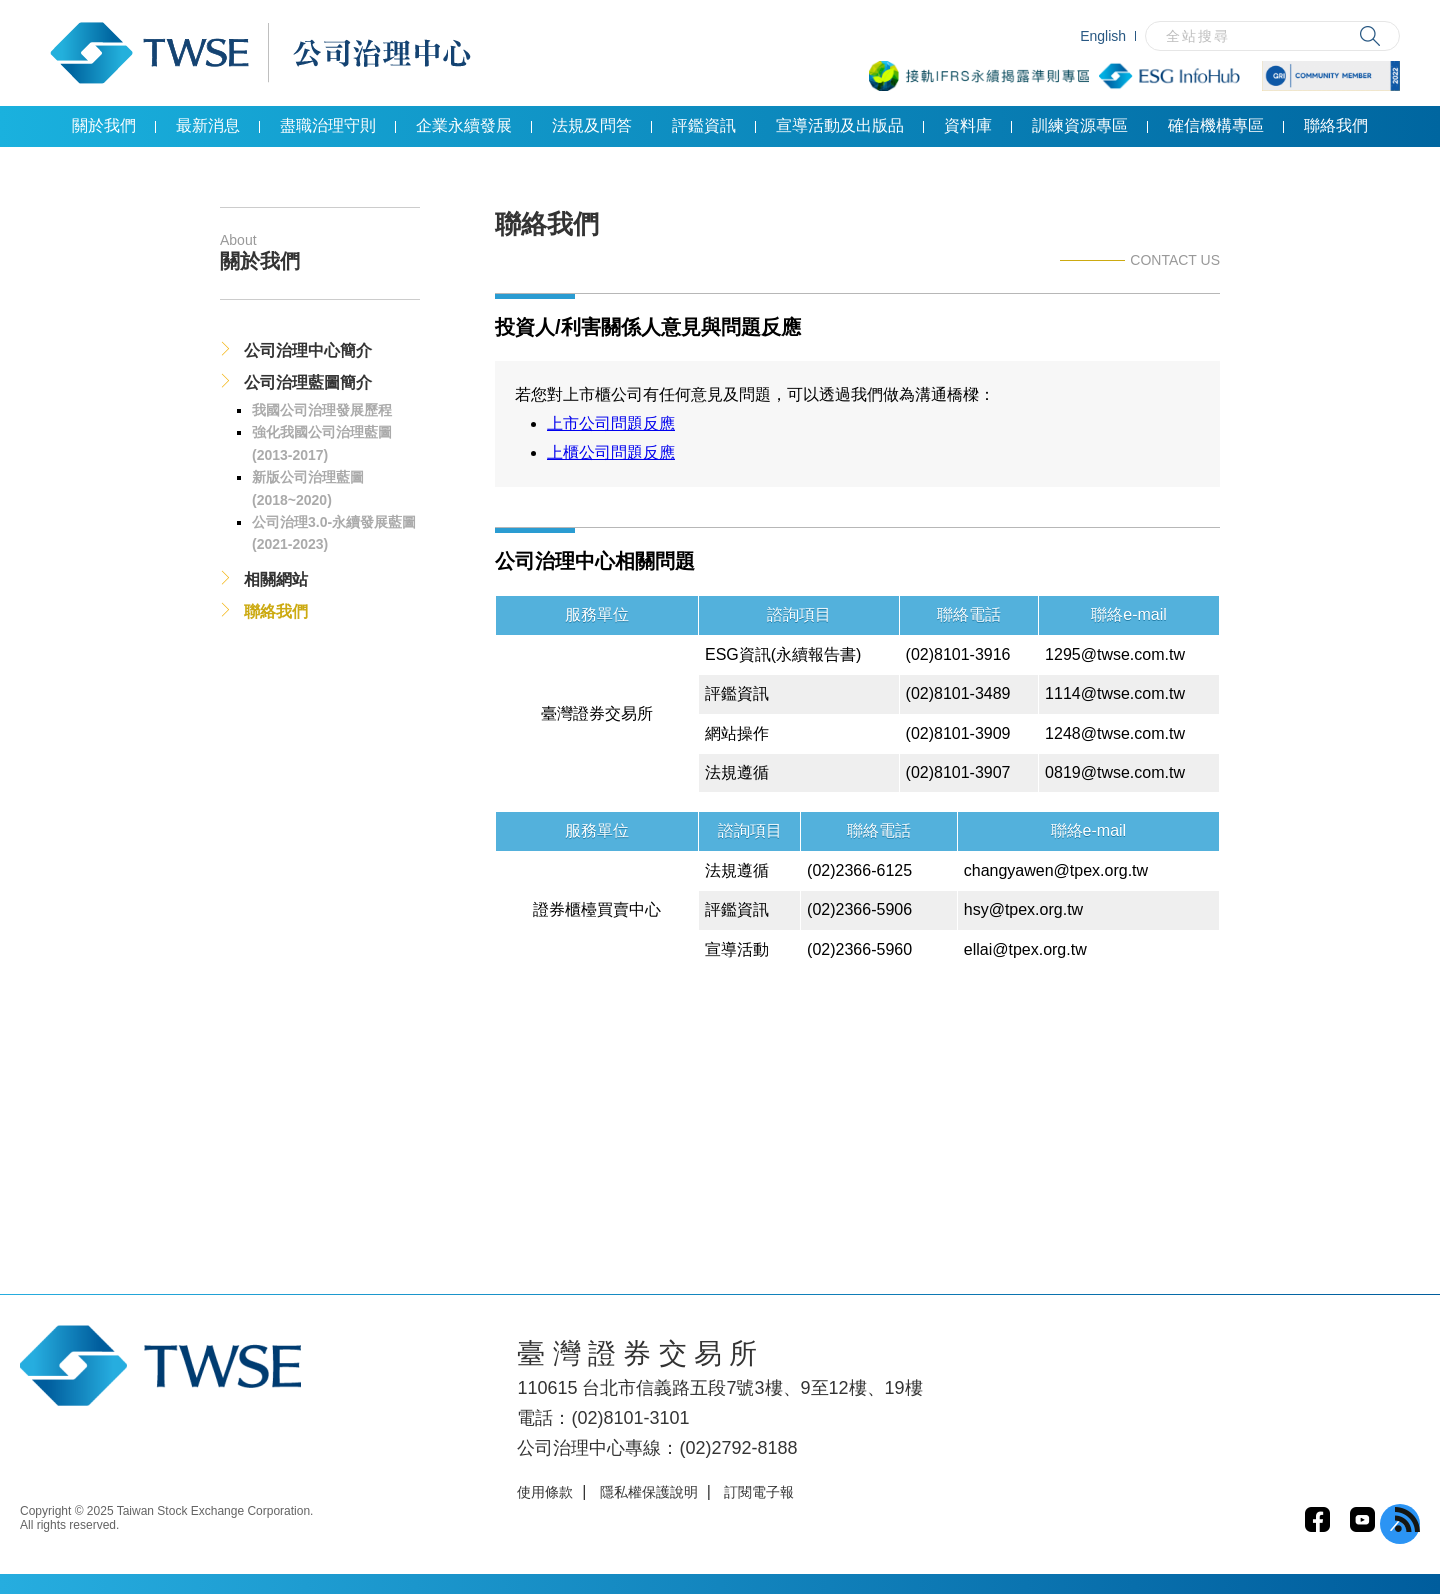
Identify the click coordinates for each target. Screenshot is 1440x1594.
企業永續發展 (464, 125)
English (1103, 36)
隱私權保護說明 (649, 1492)
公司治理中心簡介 (308, 350)
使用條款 (545, 1492)
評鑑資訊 (704, 125)
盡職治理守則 (328, 125)
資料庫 (968, 125)
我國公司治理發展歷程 (322, 410)
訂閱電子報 (759, 1492)
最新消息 (208, 125)
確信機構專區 (1216, 125)
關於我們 (104, 125)
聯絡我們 (1336, 125)
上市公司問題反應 (611, 423)
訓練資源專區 (1080, 125)
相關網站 (276, 579)
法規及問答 (592, 125)
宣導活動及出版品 (840, 125)
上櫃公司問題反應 (611, 452)
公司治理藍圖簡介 (308, 382)
